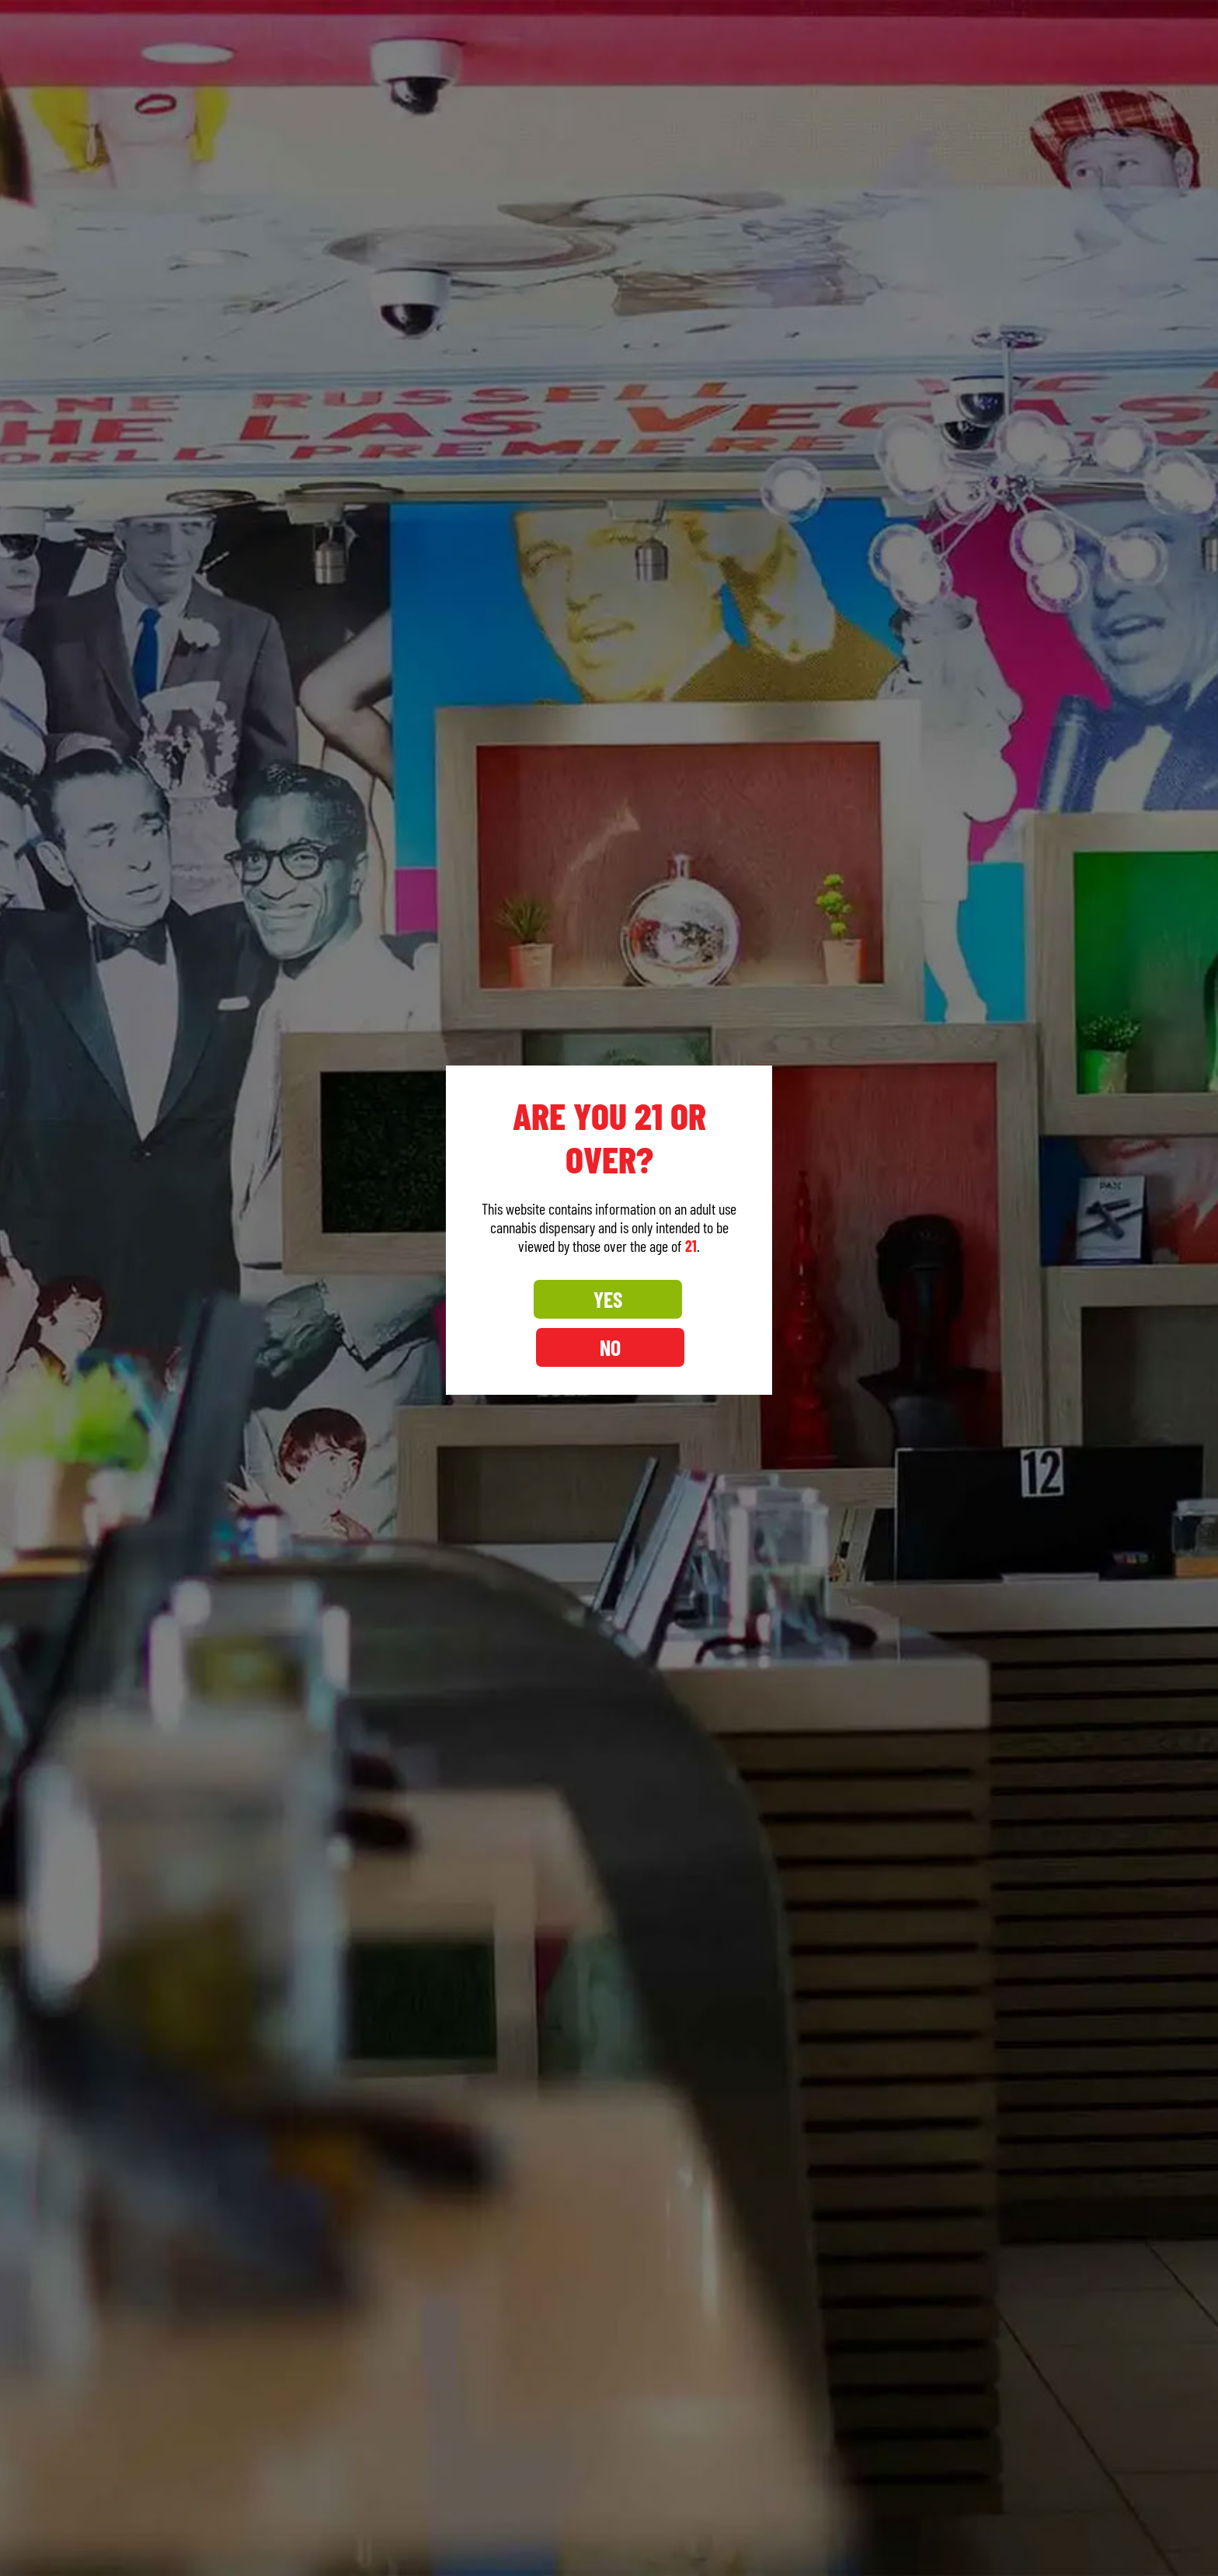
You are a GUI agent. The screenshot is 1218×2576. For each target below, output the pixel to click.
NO (677, 1323)
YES (540, 1323)
